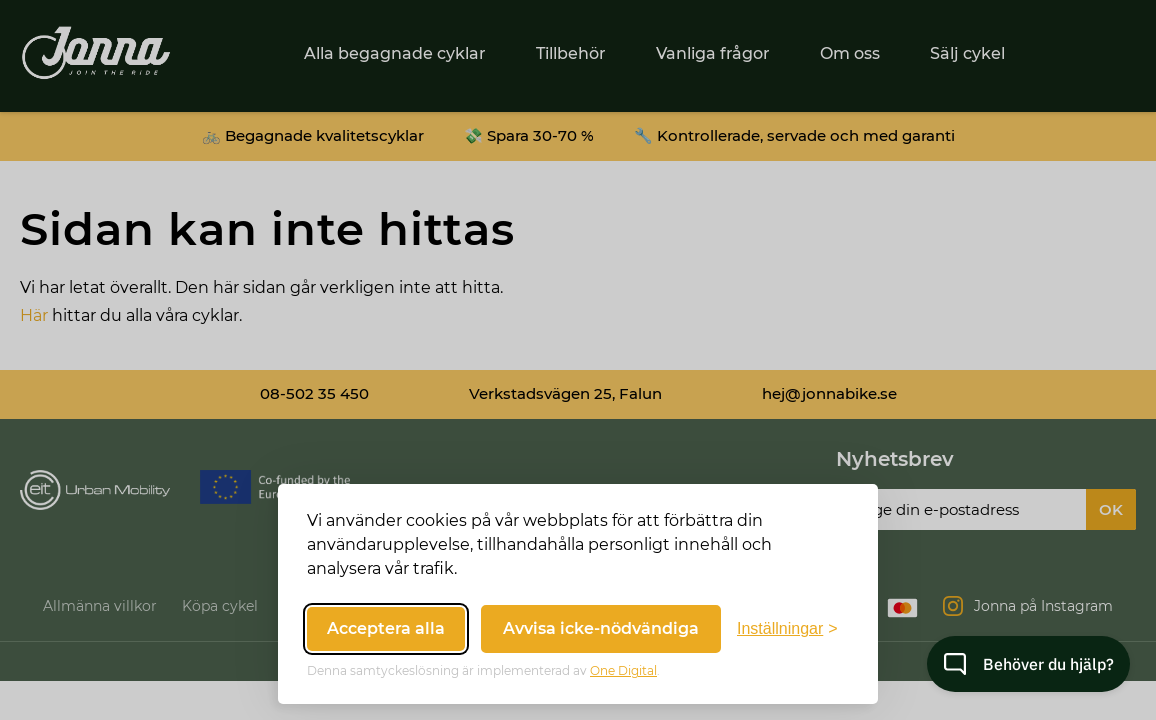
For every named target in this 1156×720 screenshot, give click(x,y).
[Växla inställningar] (787, 629)
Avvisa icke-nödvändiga (601, 628)
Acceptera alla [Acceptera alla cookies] (386, 628)
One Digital (623, 670)
